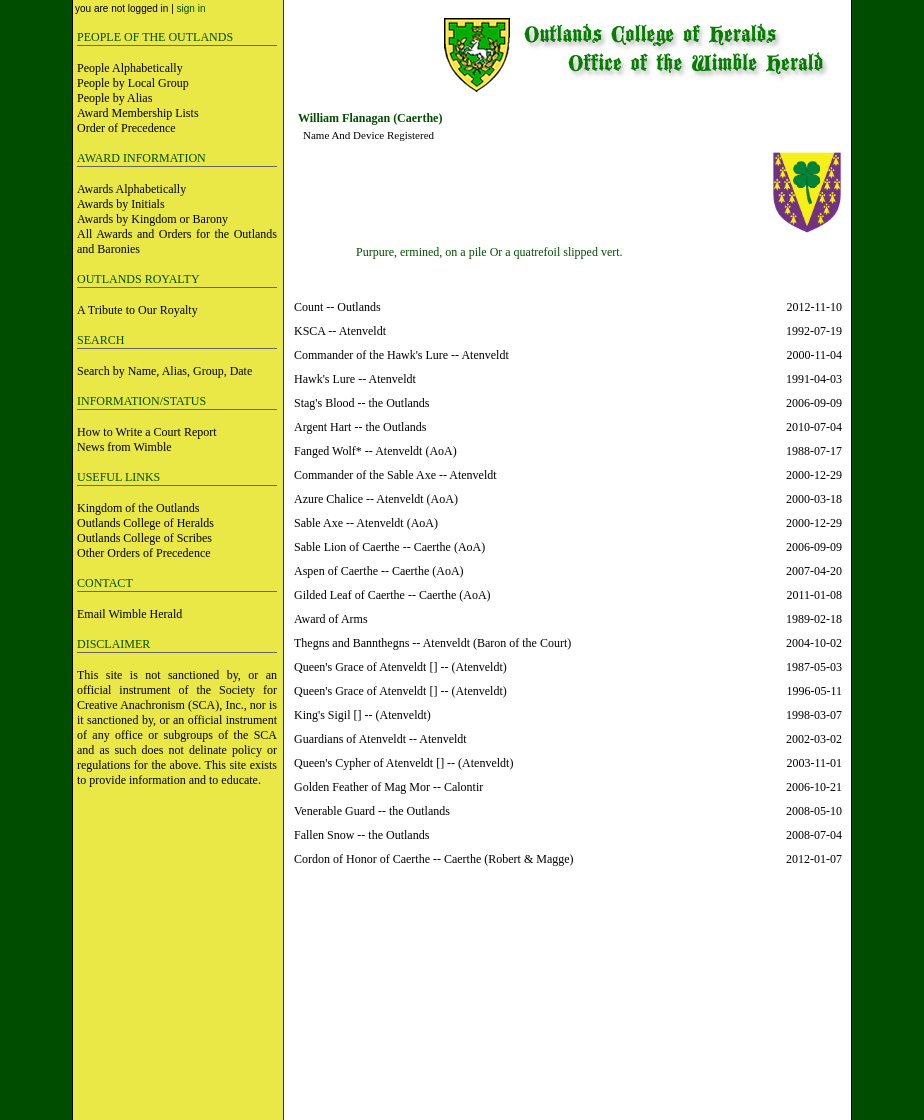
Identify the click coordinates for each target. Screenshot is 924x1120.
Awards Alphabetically (131, 189)
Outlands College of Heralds (145, 523)
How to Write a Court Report (147, 432)
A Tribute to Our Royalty (137, 310)
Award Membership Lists (138, 113)
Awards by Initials (121, 204)
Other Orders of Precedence (144, 553)
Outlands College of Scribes (144, 538)
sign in (191, 8)
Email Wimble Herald (129, 614)
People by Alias (114, 98)
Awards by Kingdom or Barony (152, 219)
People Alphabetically (130, 68)
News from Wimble (124, 447)
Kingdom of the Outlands (138, 508)
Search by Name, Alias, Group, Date (164, 371)
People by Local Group (133, 83)
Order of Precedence (126, 128)
